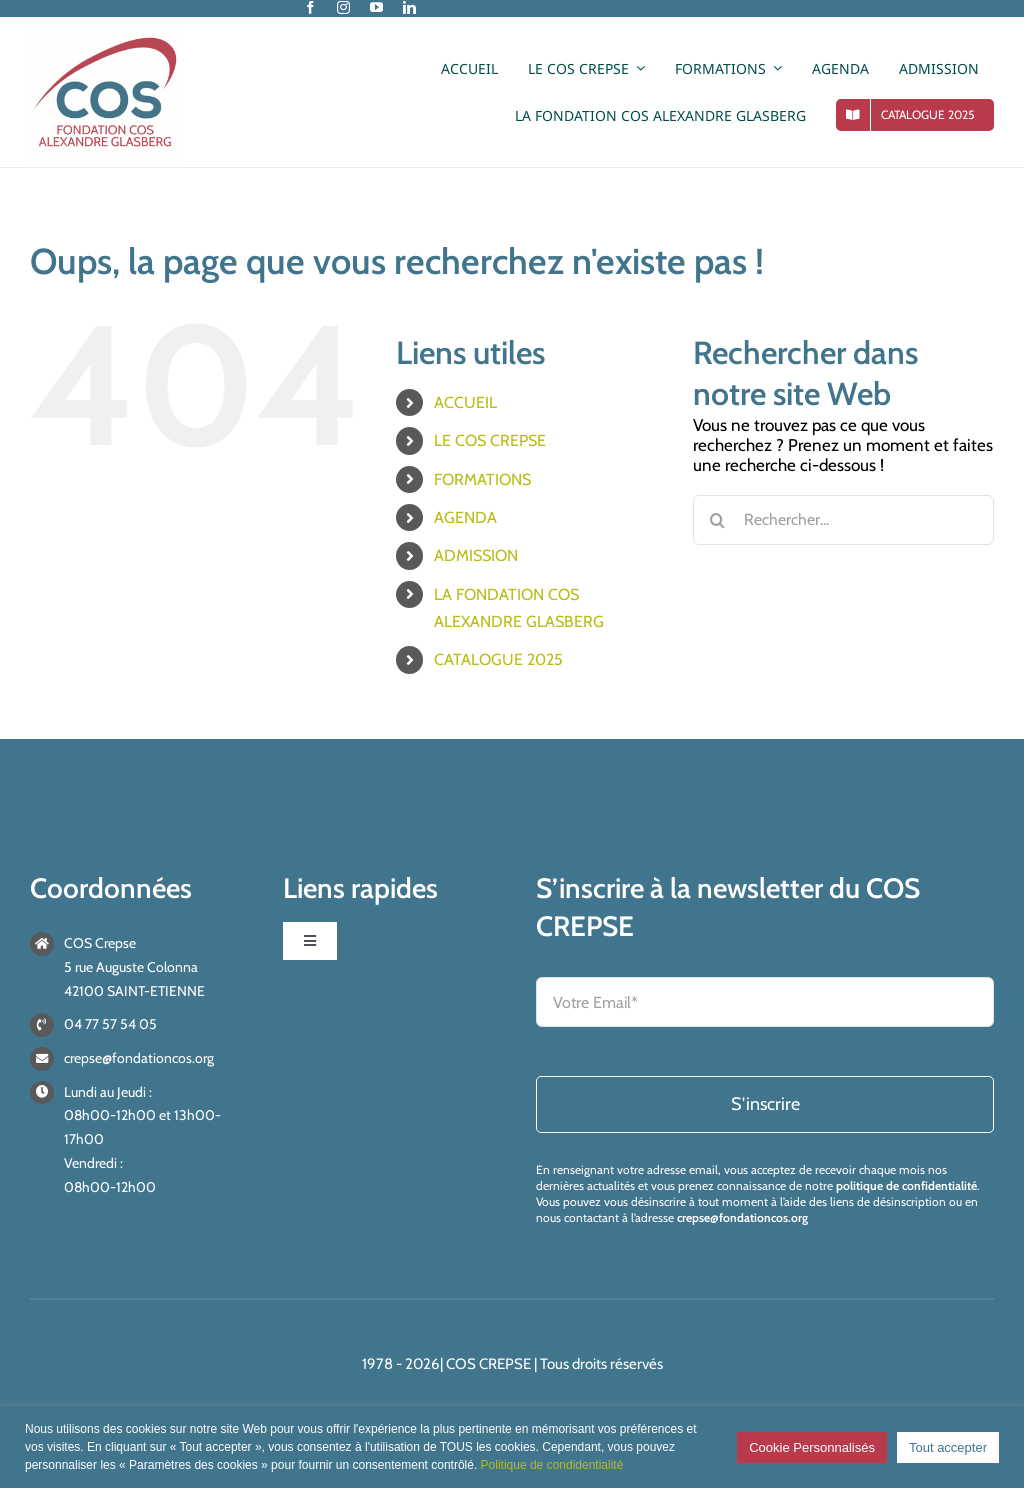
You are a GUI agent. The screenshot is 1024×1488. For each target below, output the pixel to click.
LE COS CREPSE (490, 440)
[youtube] (376, 7)
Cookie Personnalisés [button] (812, 1447)
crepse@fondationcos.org (139, 1058)
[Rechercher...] (843, 520)
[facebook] (310, 7)
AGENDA (465, 517)
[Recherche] (718, 520)
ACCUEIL (465, 402)
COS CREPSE (488, 1364)
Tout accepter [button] (948, 1447)
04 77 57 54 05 (110, 1024)
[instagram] (343, 7)
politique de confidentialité (906, 1185)
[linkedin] (409, 7)
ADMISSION (476, 555)
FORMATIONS (482, 479)
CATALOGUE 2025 (498, 659)
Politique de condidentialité (552, 1465)
